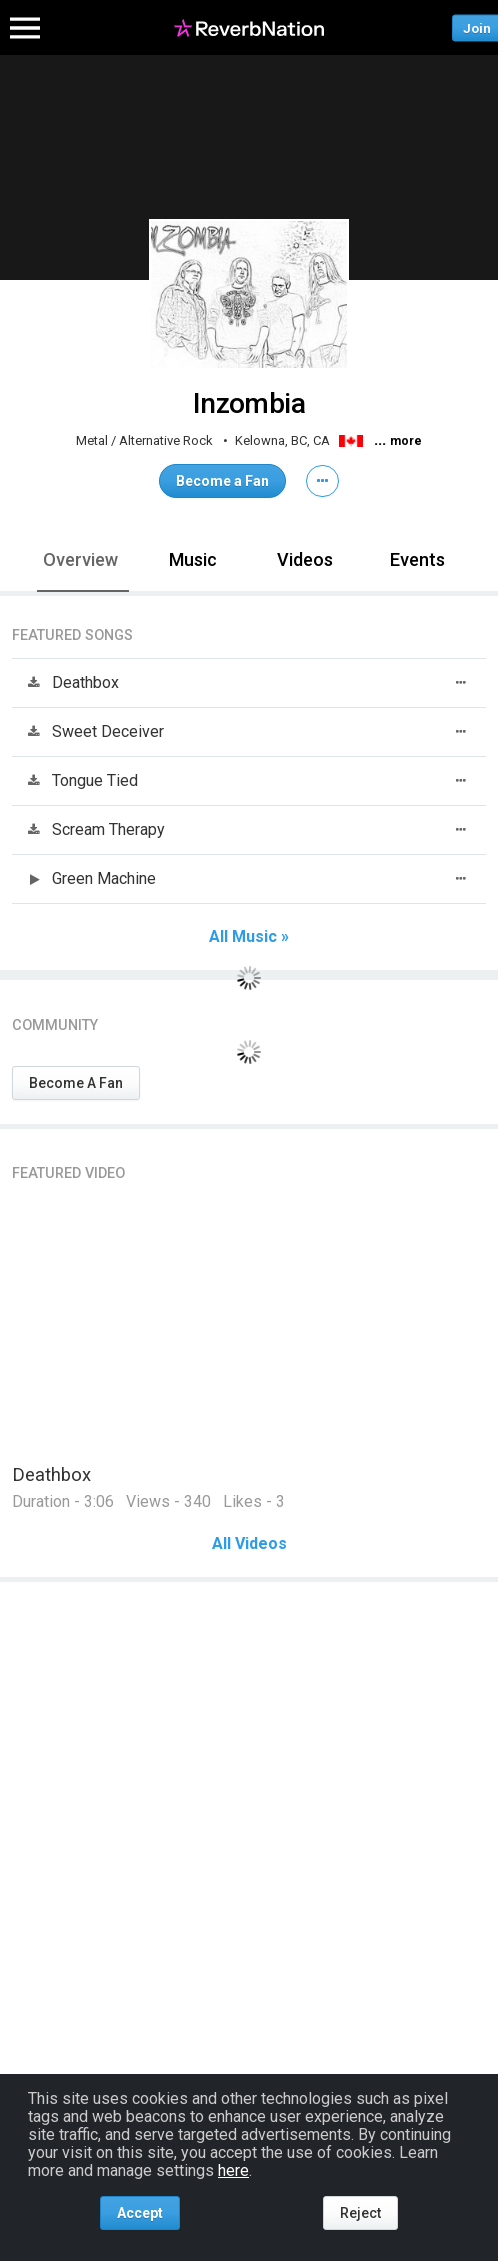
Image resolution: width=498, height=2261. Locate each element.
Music (193, 559)
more (406, 441)
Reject (360, 2213)
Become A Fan (76, 1083)
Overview (80, 559)
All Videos (249, 1544)
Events (417, 559)
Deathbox (51, 1474)
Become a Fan (222, 481)
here (233, 2170)
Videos (305, 559)
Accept (140, 2213)
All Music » (249, 937)
